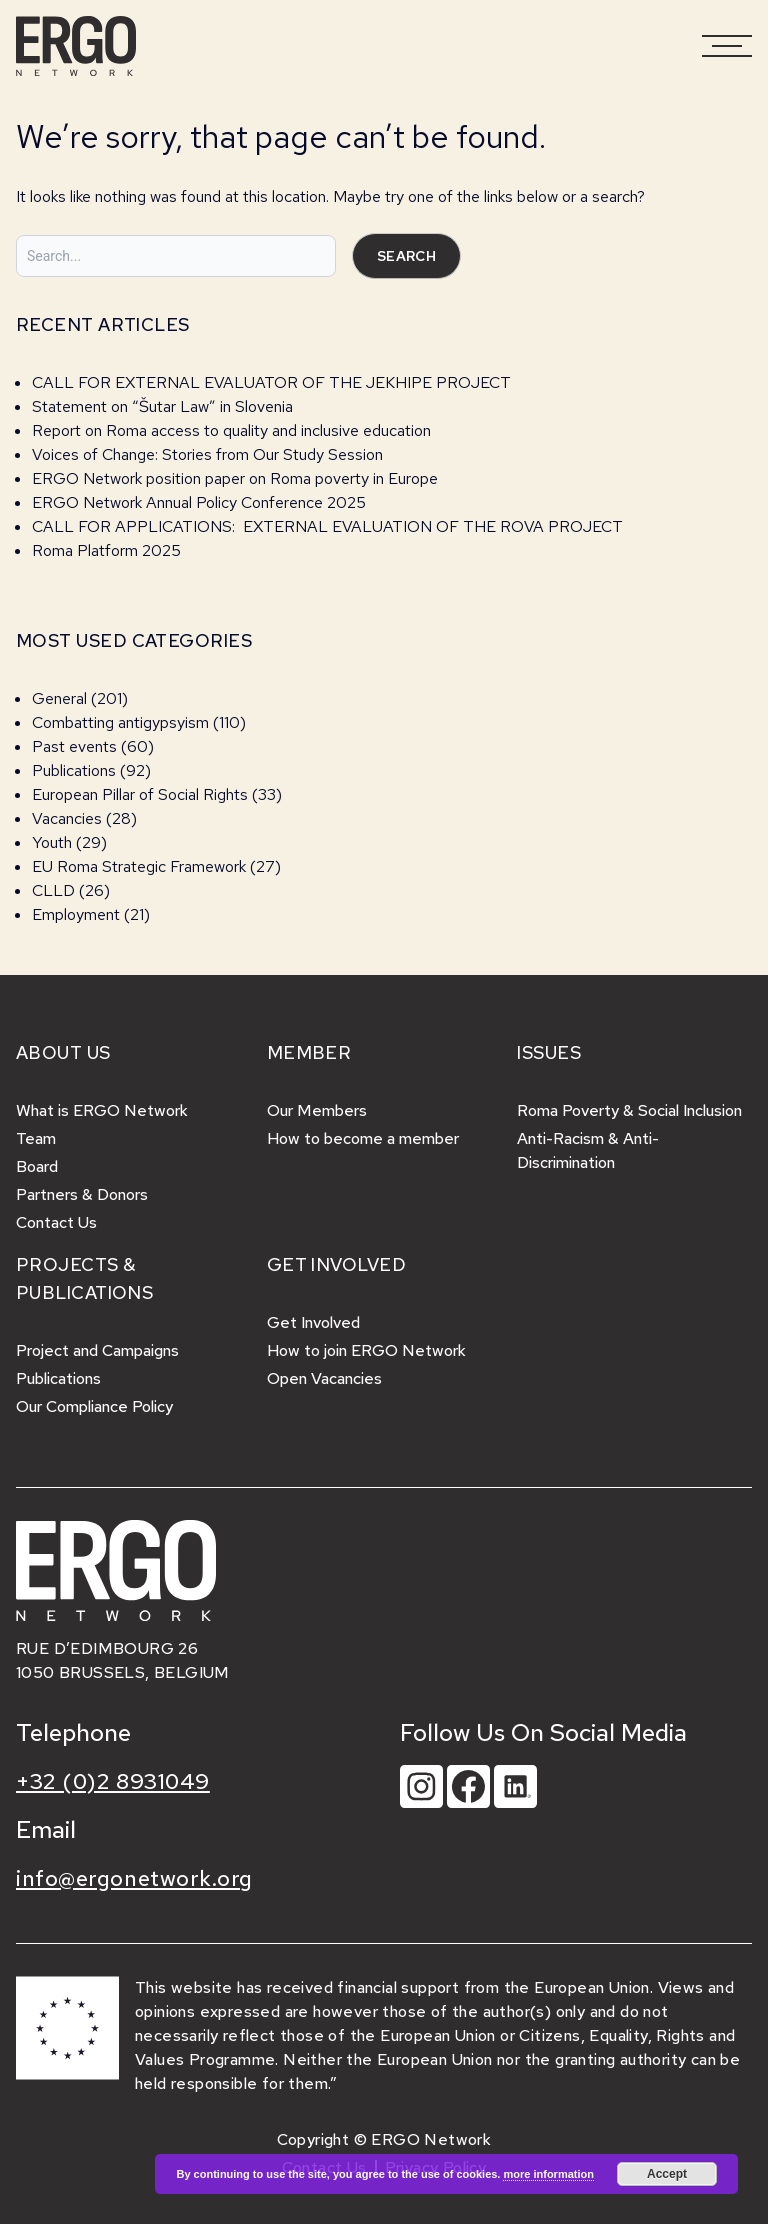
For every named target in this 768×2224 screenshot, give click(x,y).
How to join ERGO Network (366, 1350)
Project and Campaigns (97, 1350)
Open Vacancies (324, 1378)
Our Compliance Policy (94, 1406)
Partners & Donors (82, 1194)
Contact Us (56, 1222)
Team (36, 1138)
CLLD (53, 890)
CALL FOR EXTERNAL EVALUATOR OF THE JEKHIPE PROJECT (271, 382)
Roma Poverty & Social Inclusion (629, 1110)
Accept (667, 2174)
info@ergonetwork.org (134, 1878)
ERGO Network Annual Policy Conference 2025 (199, 502)
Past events (74, 746)
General (59, 698)
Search (406, 256)
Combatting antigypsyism (120, 722)
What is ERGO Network (102, 1110)
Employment (76, 914)
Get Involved (313, 1322)
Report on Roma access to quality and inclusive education (231, 430)
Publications (74, 770)
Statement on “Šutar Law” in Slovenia (162, 406)
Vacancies (67, 818)
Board (37, 1166)
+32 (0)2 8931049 (113, 1781)
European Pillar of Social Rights (140, 794)
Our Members (317, 1110)
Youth (52, 842)
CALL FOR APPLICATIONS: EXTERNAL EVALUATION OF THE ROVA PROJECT (327, 526)
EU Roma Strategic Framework (139, 866)
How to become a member (363, 1138)
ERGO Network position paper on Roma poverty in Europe (235, 478)
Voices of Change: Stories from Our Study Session (207, 454)
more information (548, 2174)
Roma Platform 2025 (106, 550)
